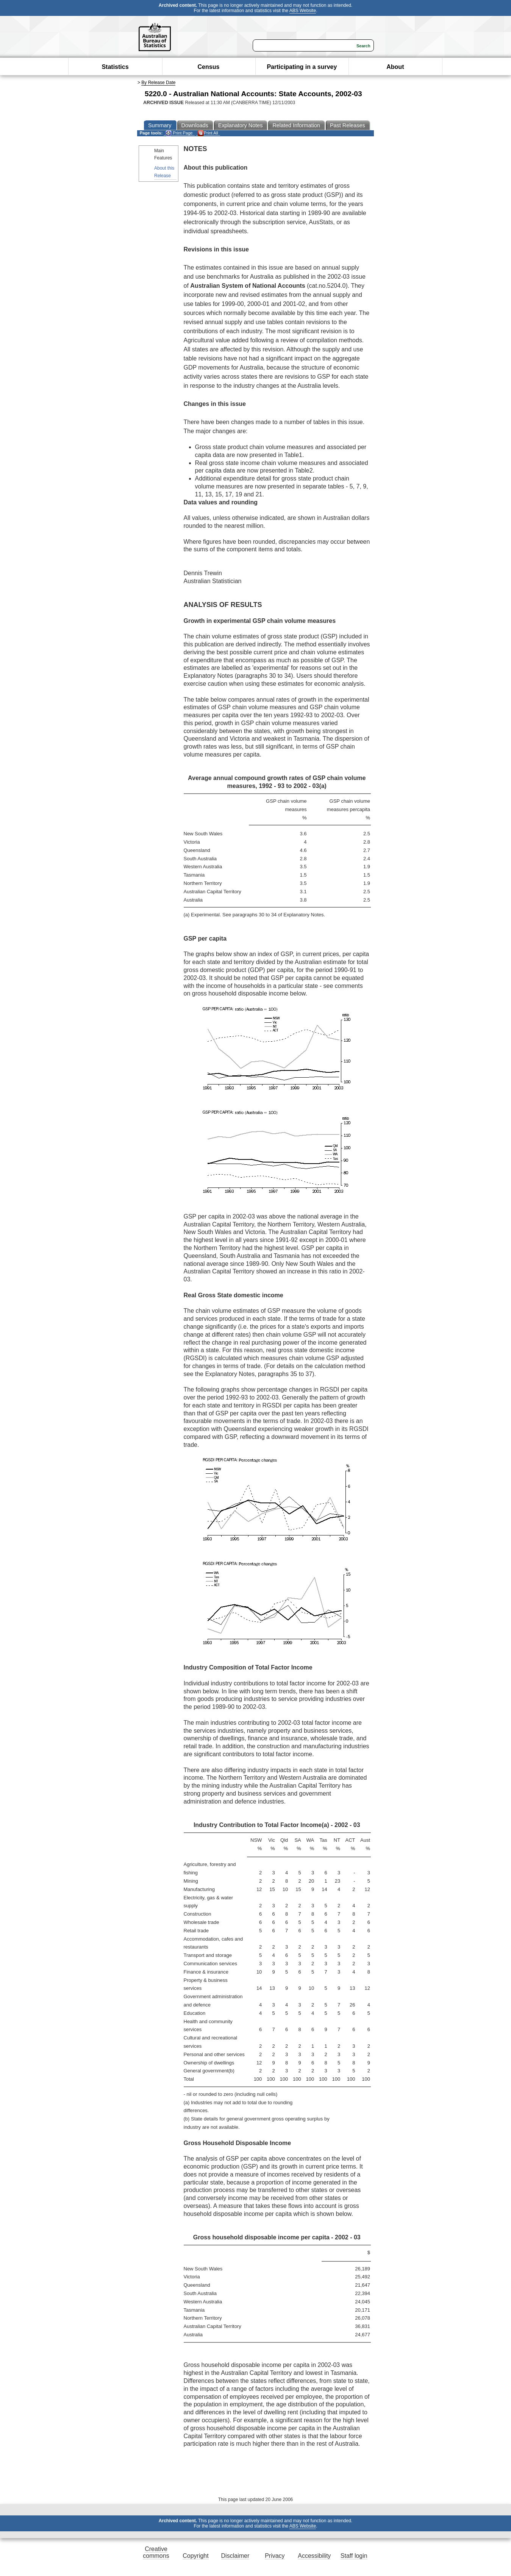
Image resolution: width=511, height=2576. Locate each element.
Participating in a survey (302, 67)
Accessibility (314, 2556)
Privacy (274, 2556)
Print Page (179, 133)
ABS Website (302, 10)
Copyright (195, 2556)
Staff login (354, 2556)
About (395, 67)
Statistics (115, 67)
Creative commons (156, 2552)
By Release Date (158, 82)
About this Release (164, 171)
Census (209, 67)
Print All (208, 133)
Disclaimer (235, 2556)
